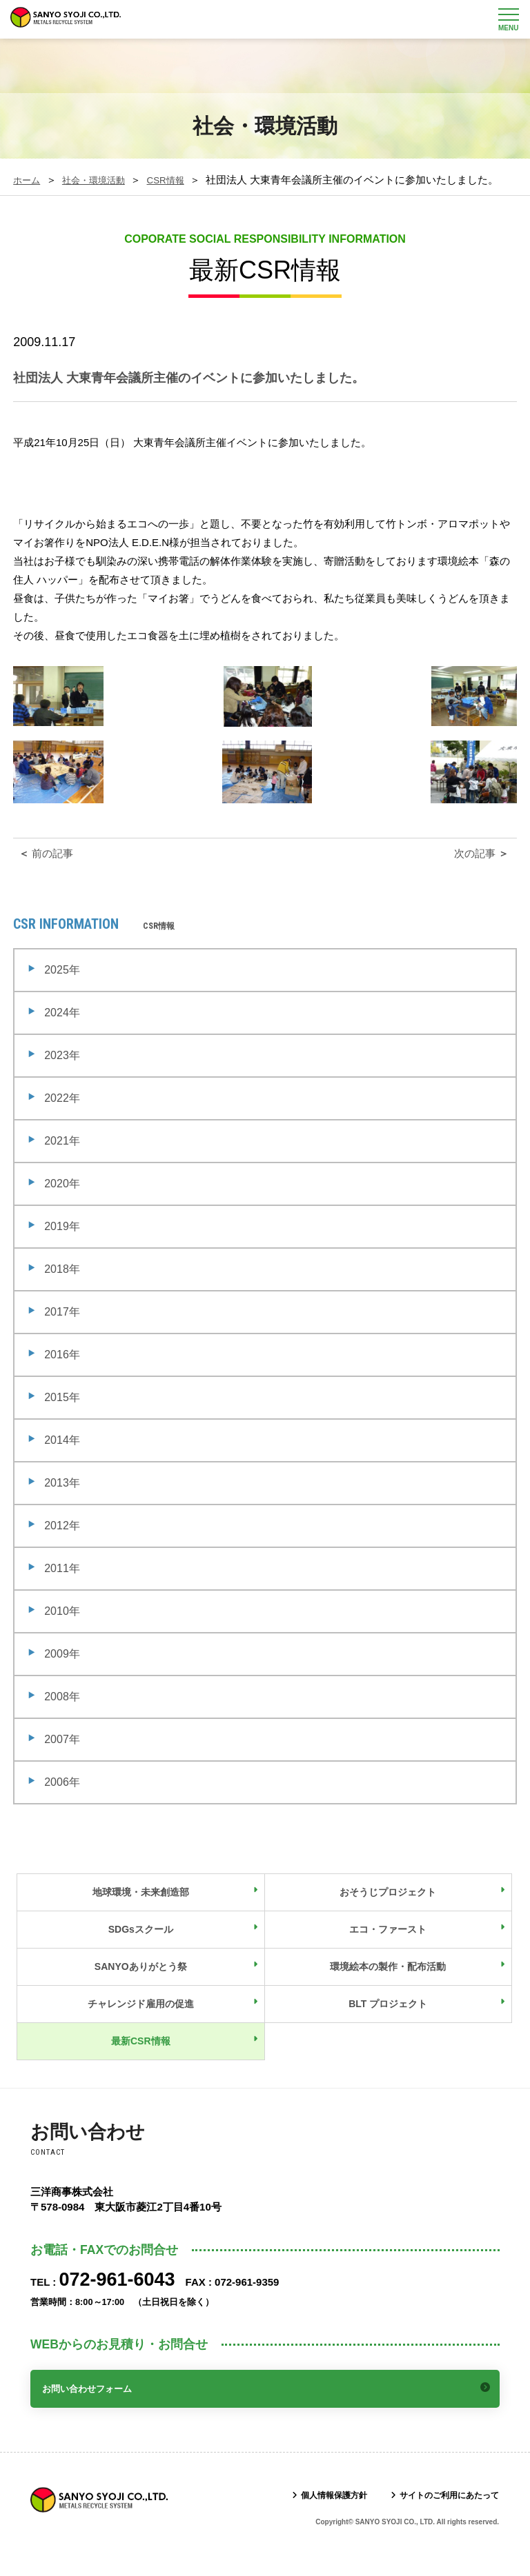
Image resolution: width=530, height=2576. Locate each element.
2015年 (62, 1413)
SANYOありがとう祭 (141, 1982)
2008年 (62, 1712)
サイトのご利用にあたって (441, 2509)
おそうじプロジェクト (388, 1907)
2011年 (62, 1584)
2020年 (62, 1199)
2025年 (62, 986)
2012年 (62, 1541)
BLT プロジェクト (388, 2019)
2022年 (62, 1114)
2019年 (62, 1242)
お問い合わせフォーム (96, 2403)
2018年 (62, 1285)
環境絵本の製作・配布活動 (388, 1982)
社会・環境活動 (102, 179)
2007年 (62, 1755)
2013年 (62, 1499)
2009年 (62, 1670)
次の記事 (482, 869)
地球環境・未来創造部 (140, 1907)
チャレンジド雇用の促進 (141, 2019)
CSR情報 (182, 179)
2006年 (62, 1798)
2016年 (62, 1370)
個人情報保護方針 (312, 2509)
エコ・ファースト (387, 1945)
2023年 (62, 1071)
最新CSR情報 (140, 2056)
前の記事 (44, 869)
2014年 (62, 1456)
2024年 (62, 1028)
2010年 (62, 1627)
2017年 (62, 1328)
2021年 (62, 1157)
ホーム (28, 179)
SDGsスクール (140, 1945)
